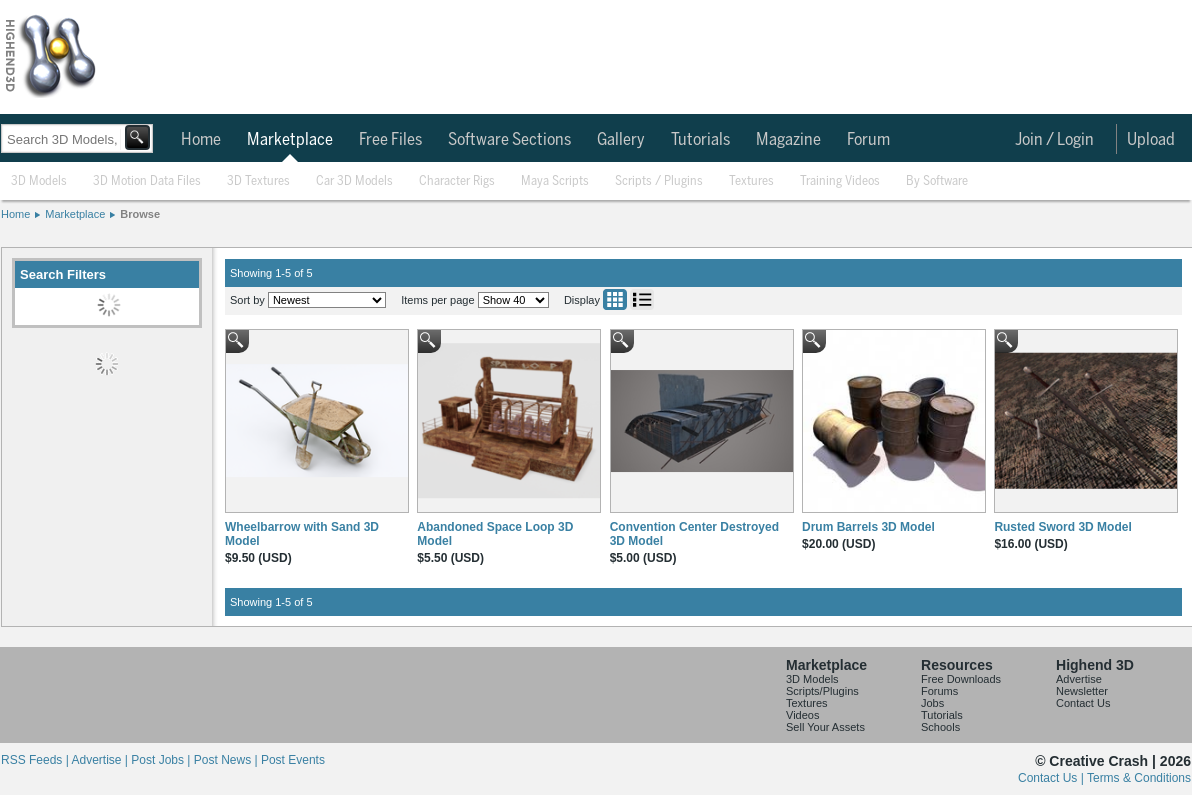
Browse (140, 214)
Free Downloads (961, 679)
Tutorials (700, 140)
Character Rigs (457, 181)
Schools (940, 727)
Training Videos (840, 181)
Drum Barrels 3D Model (868, 527)
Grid (615, 299)
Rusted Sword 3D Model (1062, 527)
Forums (939, 691)
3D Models (39, 181)
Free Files (390, 140)
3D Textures (258, 181)
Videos (802, 715)
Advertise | (101, 760)
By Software (937, 181)
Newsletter (1082, 691)
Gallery (621, 140)
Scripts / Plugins (659, 181)
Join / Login (1054, 140)
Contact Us (1083, 703)
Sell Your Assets (825, 727)
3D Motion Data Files (147, 181)
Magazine (788, 140)
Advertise (1079, 679)
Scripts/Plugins (822, 691)
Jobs (932, 703)
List (642, 299)
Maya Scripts (555, 181)
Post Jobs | (162, 760)
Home (201, 140)
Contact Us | (1052, 778)
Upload (1151, 140)
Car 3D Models (354, 181)
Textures (751, 181)
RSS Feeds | (36, 760)
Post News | (227, 760)
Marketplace (290, 140)
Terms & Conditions (1139, 778)
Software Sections (509, 140)
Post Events (293, 760)
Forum (868, 140)
